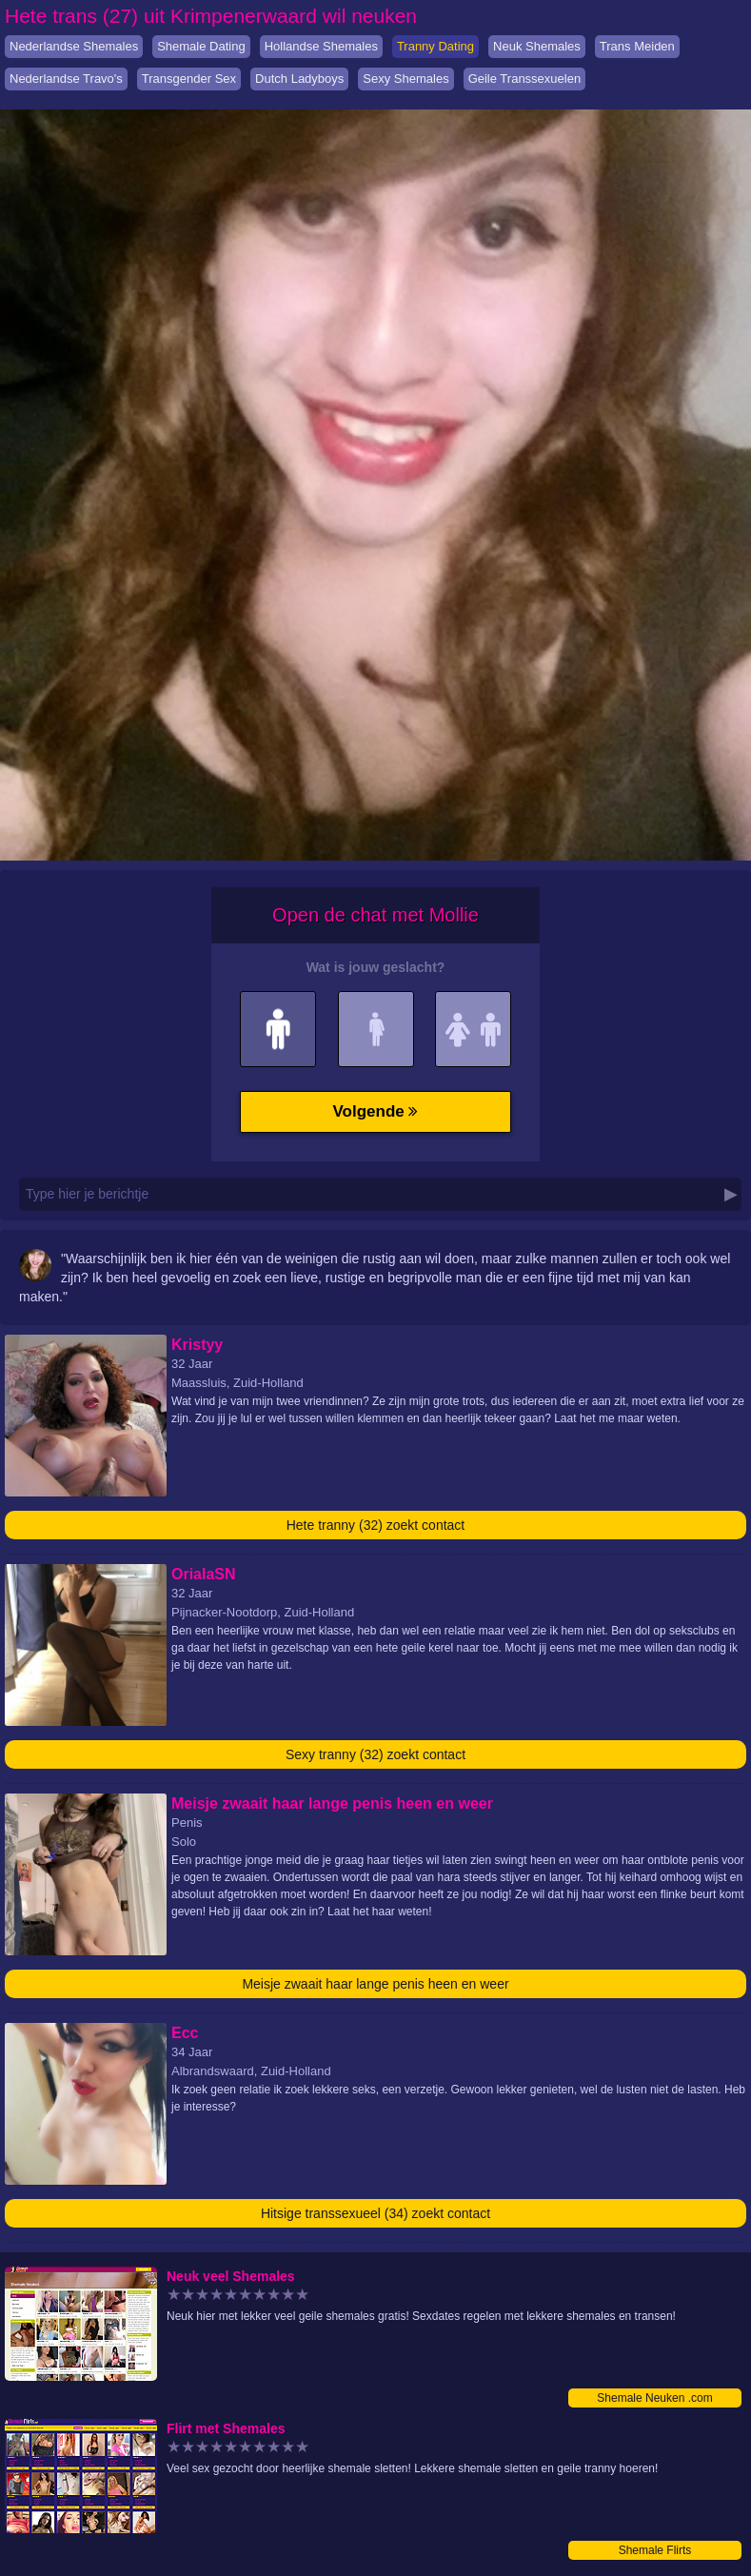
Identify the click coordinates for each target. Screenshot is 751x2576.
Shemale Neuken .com (654, 2398)
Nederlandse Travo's (66, 78)
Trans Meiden (637, 46)
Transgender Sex (189, 78)
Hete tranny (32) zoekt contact (376, 1525)
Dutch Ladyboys (299, 78)
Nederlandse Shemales (74, 46)
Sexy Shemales (405, 78)
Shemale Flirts (655, 2550)
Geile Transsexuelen (525, 78)
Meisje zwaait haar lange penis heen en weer (375, 1983)
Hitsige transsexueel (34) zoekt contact (375, 2213)
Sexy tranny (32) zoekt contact (375, 1754)
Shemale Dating (201, 46)
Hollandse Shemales (321, 46)
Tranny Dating (435, 46)
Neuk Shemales (537, 46)
